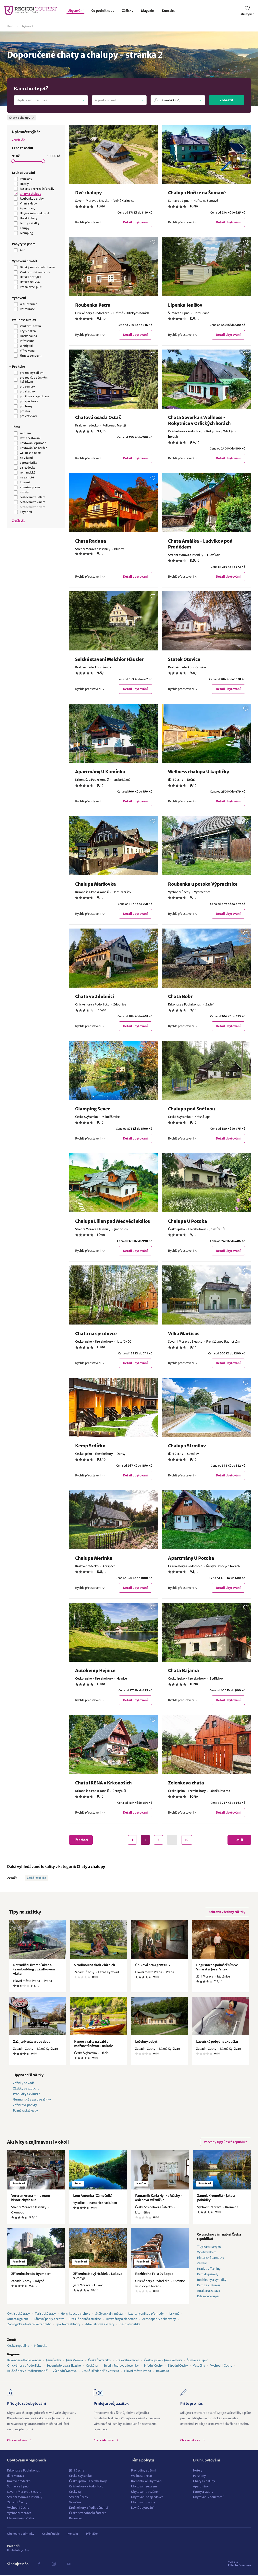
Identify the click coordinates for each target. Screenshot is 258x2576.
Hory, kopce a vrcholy (75, 2314)
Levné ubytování (142, 2508)
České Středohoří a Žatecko (100, 2371)
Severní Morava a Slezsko (64, 2366)
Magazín (147, 11)
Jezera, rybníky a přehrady (146, 2314)
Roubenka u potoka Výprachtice (203, 884)
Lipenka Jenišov (185, 305)
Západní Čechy (178, 2366)
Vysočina (199, 2366)
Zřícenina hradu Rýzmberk (31, 2274)
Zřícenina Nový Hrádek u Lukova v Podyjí (97, 2277)
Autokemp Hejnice (95, 1671)
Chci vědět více (17, 2441)
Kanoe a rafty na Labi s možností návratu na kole (93, 2044)
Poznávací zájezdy (25, 2111)
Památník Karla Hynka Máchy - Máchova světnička (158, 2198)
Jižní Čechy (53, 2361)
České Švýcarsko (99, 2361)
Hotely (197, 2471)
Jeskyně (174, 2314)
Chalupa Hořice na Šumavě (197, 192)
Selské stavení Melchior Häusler (109, 659)
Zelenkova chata (186, 1783)
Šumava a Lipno (197, 2361)
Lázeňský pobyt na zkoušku (217, 2042)
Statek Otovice (184, 659)
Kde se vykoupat (208, 2297)
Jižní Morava (74, 2361)
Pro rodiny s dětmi (143, 2471)
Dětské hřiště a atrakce (85, 2320)
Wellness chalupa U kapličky (198, 772)
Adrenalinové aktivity (99, 2325)
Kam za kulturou (208, 2286)
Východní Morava (65, 2371)
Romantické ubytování (146, 2482)
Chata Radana (90, 541)
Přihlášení (92, 2534)
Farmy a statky (203, 2492)
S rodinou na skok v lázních (94, 1965)
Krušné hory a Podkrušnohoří (27, 2371)
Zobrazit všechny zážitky (227, 1912)
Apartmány (201, 2487)
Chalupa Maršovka (95, 884)
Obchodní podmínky (20, 2534)
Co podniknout (102, 11)
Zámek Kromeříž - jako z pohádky (216, 2198)
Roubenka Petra (93, 305)
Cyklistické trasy (18, 2314)
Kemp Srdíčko (90, 1446)
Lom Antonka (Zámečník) (92, 2196)
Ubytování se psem (144, 2487)
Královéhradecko (127, 2361)
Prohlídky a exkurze (26, 2094)
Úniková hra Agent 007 (152, 1965)
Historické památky (210, 2258)
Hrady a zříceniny (208, 2269)
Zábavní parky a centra (49, 2320)
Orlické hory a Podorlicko (24, 2366)
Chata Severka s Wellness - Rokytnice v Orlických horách (199, 420)
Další (239, 1840)
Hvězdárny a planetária (121, 2320)
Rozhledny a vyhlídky (211, 2280)
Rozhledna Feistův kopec (154, 2274)
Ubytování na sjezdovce (147, 2498)
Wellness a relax (142, 2476)
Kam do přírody (207, 2275)
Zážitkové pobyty (25, 2105)
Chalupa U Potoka (187, 1221)
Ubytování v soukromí (208, 2498)
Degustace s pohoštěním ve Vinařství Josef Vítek (217, 1968)
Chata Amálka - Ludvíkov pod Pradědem (200, 544)
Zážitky (127, 11)
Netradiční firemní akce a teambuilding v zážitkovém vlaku (34, 1970)
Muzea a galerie (18, 2320)
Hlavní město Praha (137, 2371)
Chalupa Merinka (93, 1558)
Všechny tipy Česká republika (225, 2142)
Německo (40, 2346)
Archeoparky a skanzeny (159, 2320)
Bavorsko (162, 2371)
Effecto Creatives (239, 2564)
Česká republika (36, 1878)
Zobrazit (227, 100)
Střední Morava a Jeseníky (121, 2366)
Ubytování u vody (143, 2503)
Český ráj (92, 2366)
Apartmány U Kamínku (100, 772)
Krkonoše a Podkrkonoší (24, 2361)
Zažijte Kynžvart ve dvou (31, 2042)
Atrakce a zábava (208, 2291)
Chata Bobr (180, 996)
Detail (135, 222)
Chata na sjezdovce (96, 1334)
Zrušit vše (18, 140)
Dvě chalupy (88, 192)
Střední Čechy (153, 2366)
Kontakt (168, 11)
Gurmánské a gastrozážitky (32, 2100)
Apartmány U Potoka (191, 1558)
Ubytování (75, 11)
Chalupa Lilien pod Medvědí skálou (113, 1221)
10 (187, 1840)
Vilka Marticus (183, 1334)
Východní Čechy (221, 2366)
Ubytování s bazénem (146, 2492)
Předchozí (80, 1840)
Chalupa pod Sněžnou (191, 1109)
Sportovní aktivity (68, 2325)
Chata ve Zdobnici (94, 996)
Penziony (199, 2476)
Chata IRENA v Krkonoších (103, 1783)
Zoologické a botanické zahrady (29, 2325)
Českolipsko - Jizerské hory (163, 2361)
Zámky (202, 2264)
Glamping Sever (92, 1109)
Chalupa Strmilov (187, 1446)
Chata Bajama (183, 1671)
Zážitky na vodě (23, 2083)
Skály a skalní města (109, 2314)
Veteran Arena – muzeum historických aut (30, 2198)
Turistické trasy (45, 2314)
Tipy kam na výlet (209, 2247)
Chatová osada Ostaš (98, 417)
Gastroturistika (129, 2325)
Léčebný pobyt (146, 2042)
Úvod (10, 26)
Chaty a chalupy (91, 1867)
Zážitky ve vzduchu (26, 2089)
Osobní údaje (51, 2534)
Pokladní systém (18, 2551)
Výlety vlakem (206, 2253)
